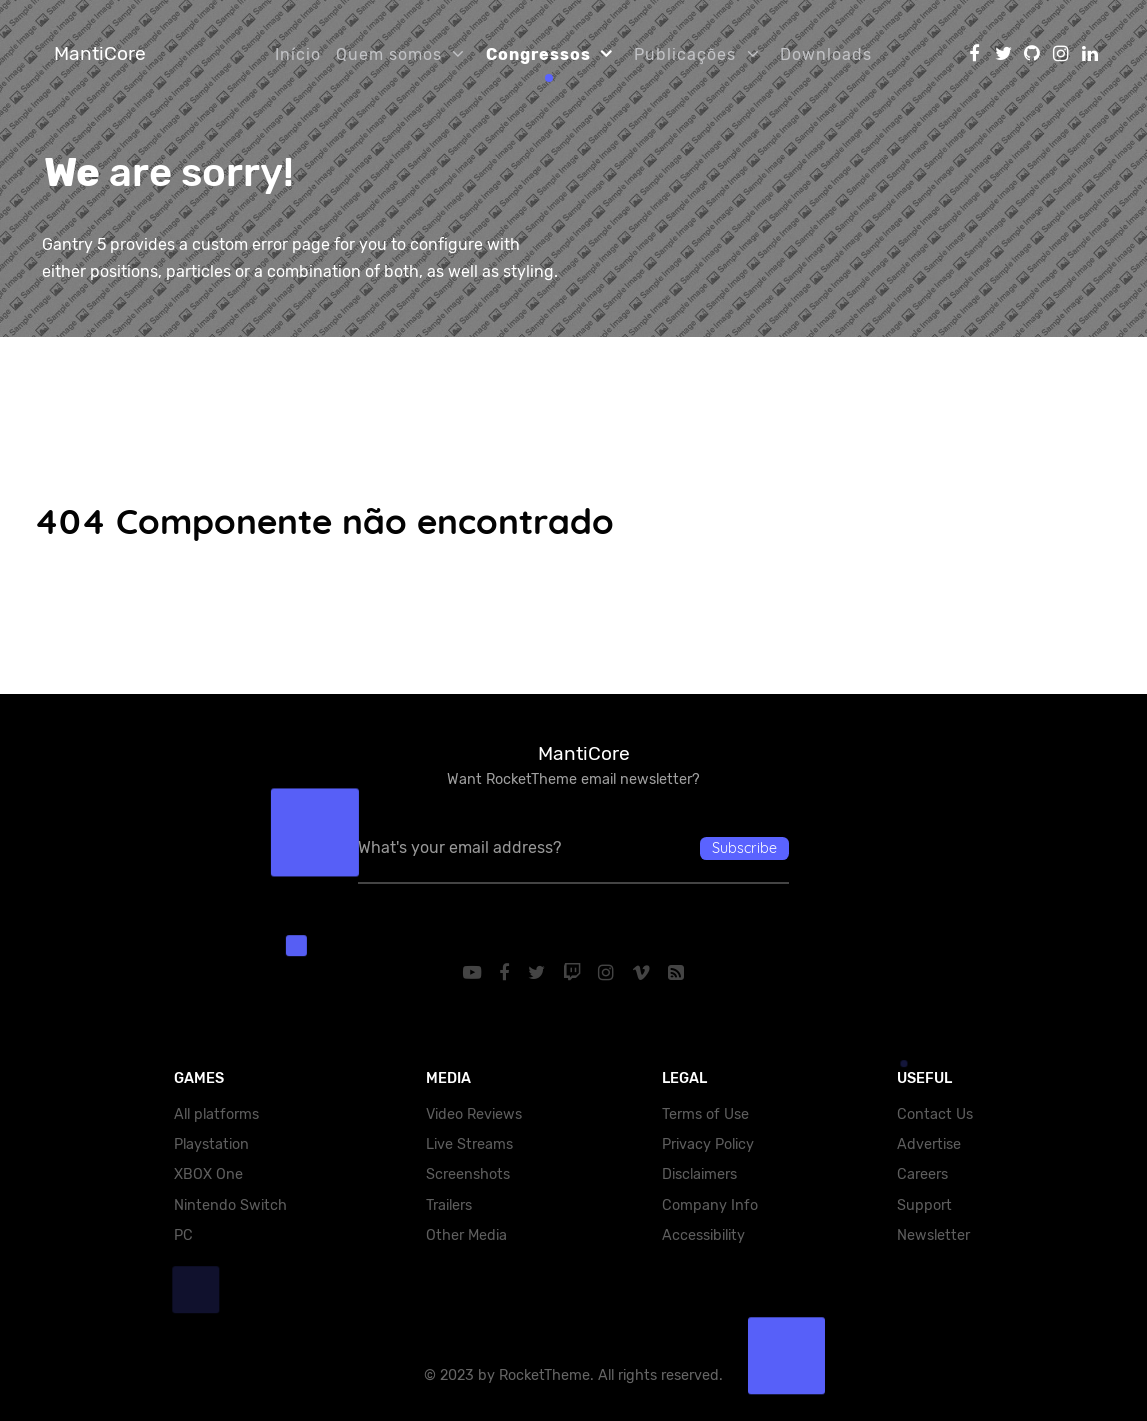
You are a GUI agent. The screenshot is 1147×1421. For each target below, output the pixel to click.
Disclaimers (699, 1174)
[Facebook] (507, 973)
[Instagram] (609, 973)
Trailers (449, 1205)
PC (183, 1235)
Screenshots (468, 1174)
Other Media (466, 1235)
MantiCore (100, 53)
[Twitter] (538, 973)
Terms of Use (705, 1114)
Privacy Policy (708, 1144)
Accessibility (703, 1235)
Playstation (211, 1144)
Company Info (710, 1205)
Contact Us (935, 1114)
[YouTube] (475, 973)
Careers (922, 1174)
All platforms (216, 1114)
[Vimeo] (644, 973)
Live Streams (469, 1144)
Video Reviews (474, 1114)
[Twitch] (574, 973)
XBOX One (208, 1174)
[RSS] (675, 973)
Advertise (929, 1144)
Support (924, 1205)
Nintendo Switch (230, 1205)
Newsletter (933, 1235)
